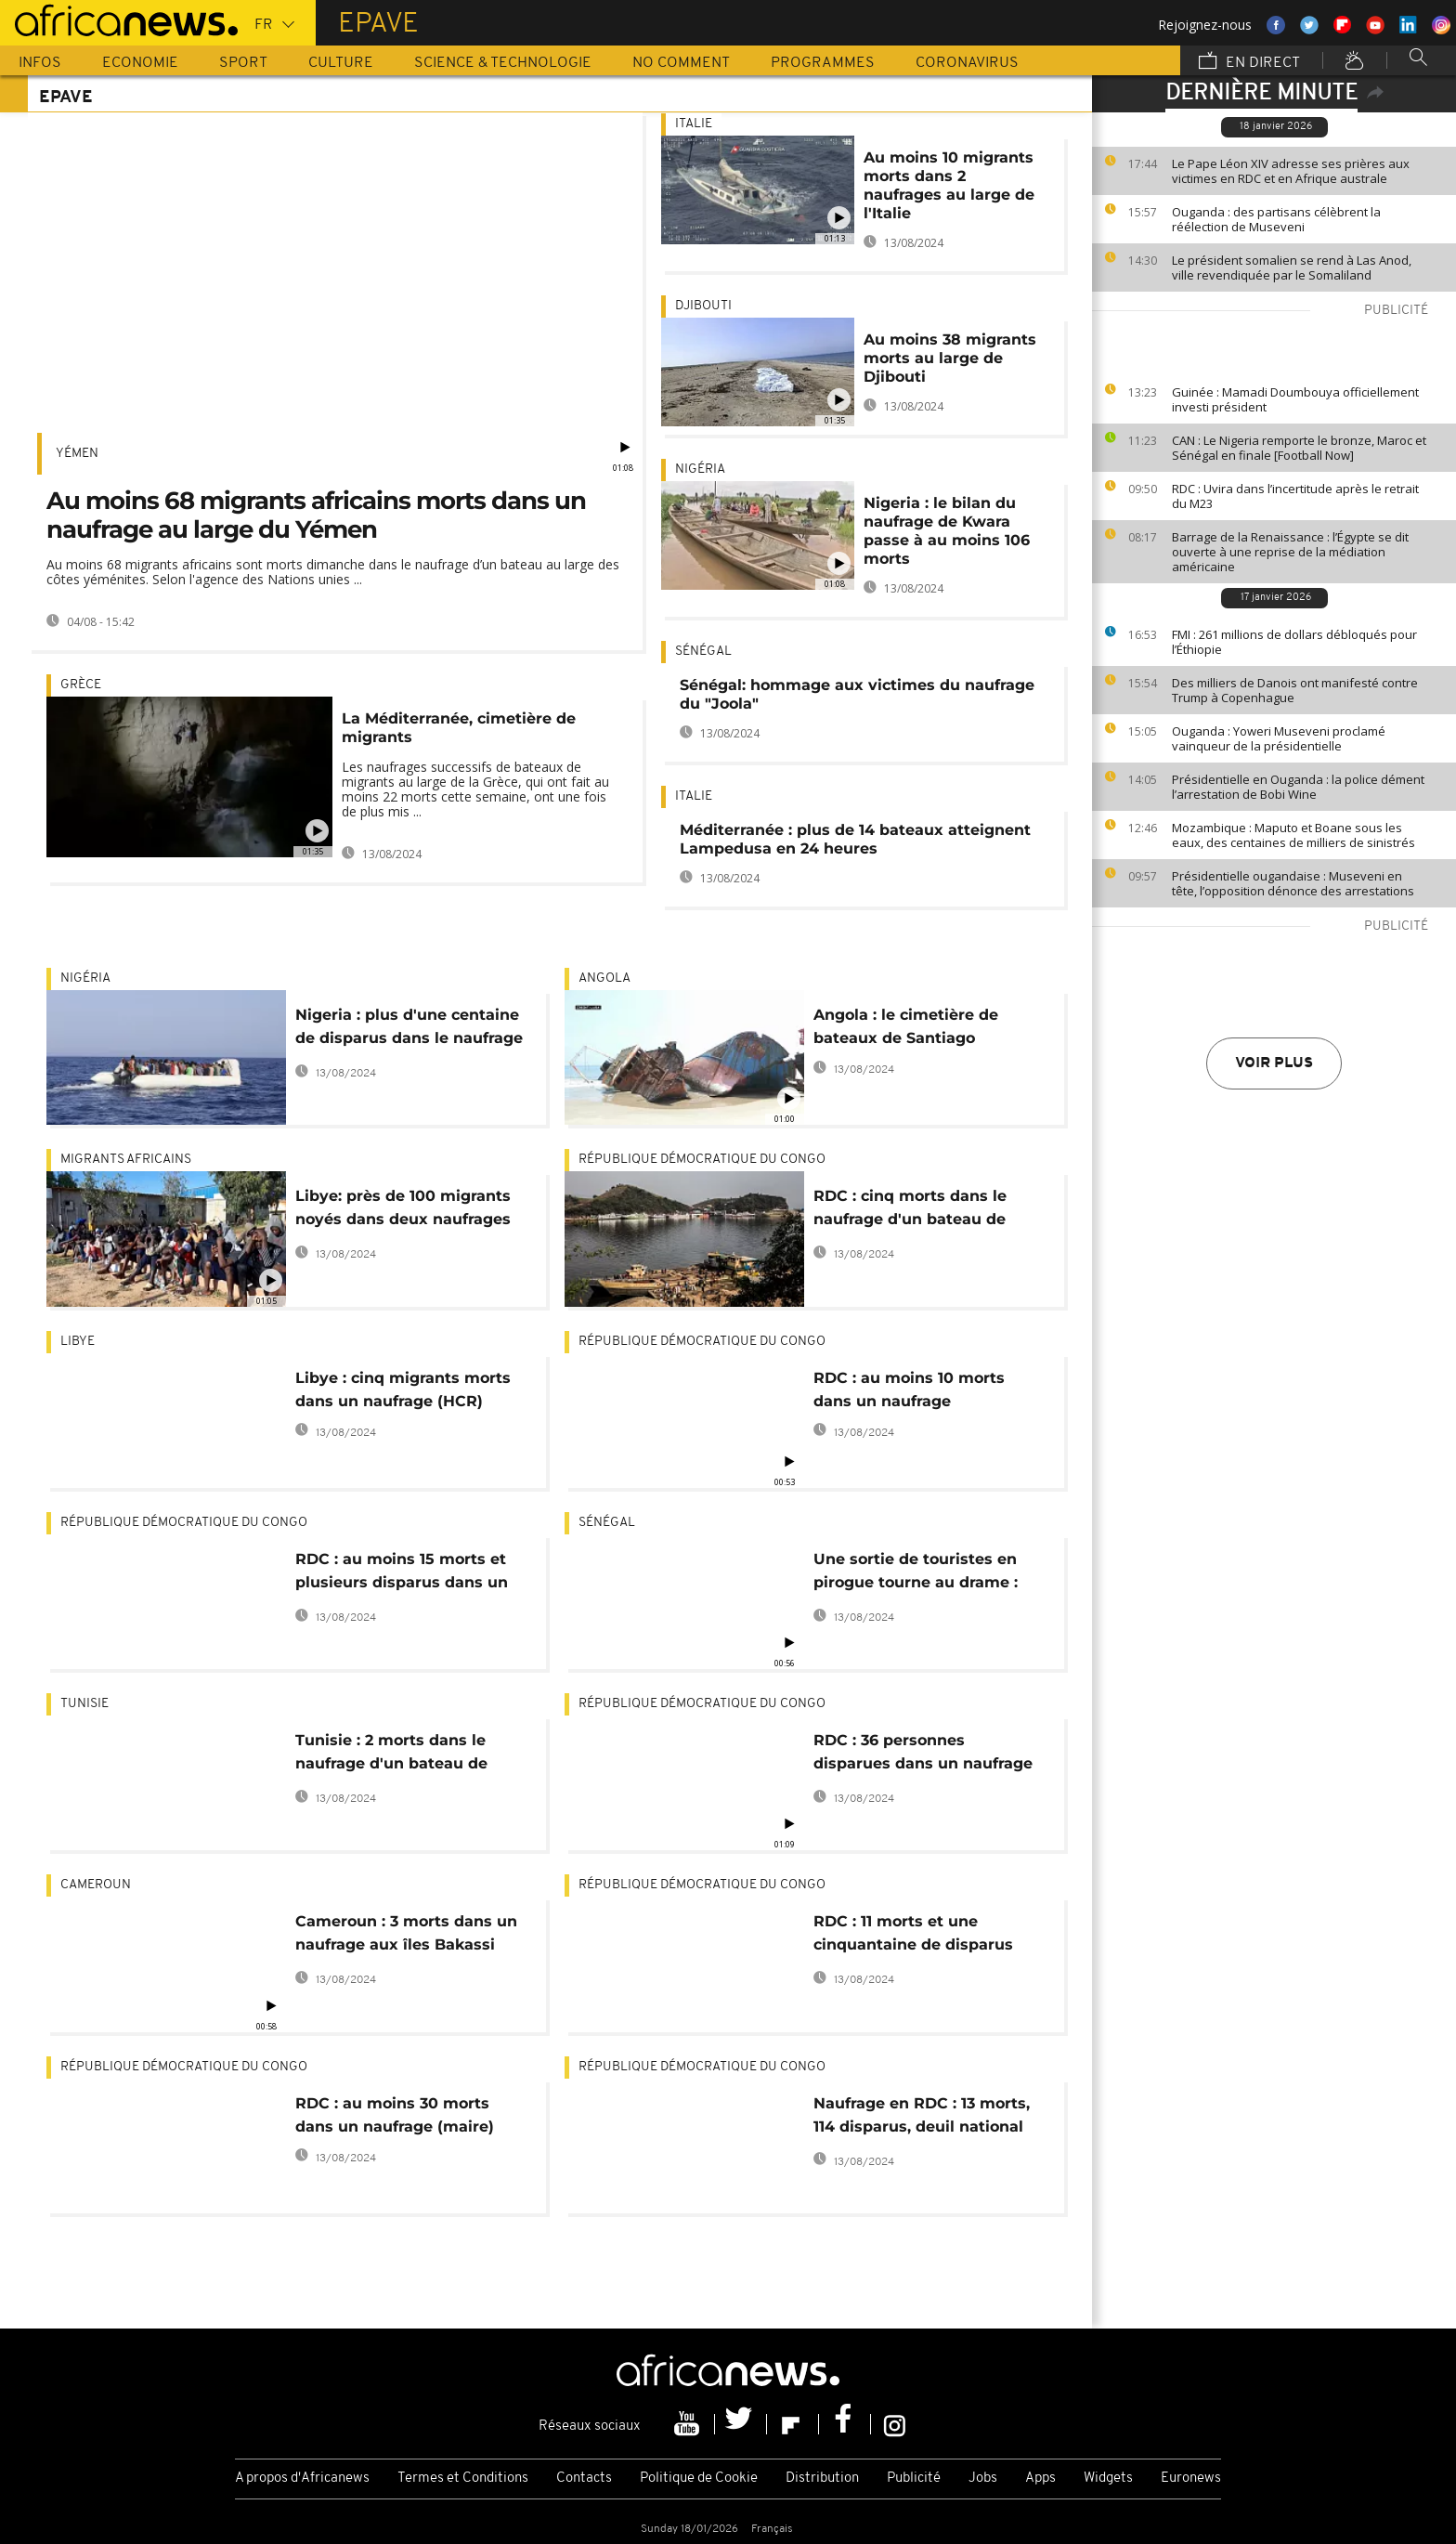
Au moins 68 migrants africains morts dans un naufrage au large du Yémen (316, 515)
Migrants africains (125, 1160)
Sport (243, 63)
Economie (140, 63)
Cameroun (95, 1885)
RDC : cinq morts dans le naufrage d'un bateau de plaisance (910, 1210)
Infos (40, 63)
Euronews (1191, 2478)
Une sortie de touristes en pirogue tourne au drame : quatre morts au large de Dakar (915, 1574)
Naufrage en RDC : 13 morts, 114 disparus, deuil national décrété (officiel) (921, 2118)
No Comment (681, 63)
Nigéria (700, 469)
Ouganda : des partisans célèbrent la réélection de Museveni (1276, 219)
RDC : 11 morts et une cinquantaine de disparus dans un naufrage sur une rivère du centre (914, 1936)
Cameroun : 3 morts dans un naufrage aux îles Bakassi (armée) (406, 1936)
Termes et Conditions (462, 2478)
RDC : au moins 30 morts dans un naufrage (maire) (394, 2114)
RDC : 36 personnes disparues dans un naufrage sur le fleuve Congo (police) (923, 1755)
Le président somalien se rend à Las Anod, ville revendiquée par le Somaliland (1291, 267)
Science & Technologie (503, 63)
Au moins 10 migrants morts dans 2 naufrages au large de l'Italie (949, 185)
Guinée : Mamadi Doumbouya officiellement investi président (1295, 399)
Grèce (80, 685)
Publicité (914, 2478)
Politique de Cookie (699, 2478)
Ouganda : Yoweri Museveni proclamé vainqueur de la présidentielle (1278, 738)
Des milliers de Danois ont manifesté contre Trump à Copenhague (1295, 690)
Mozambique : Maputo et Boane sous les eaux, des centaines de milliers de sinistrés (1293, 835)
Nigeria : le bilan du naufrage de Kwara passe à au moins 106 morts (947, 531)
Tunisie (84, 1704)
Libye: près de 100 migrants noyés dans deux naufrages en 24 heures (403, 1210)
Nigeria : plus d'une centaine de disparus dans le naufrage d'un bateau (409, 1029)
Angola (604, 978)
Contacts (584, 2478)
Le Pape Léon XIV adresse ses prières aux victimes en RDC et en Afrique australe (1291, 171)
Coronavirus (967, 63)
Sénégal (703, 652)
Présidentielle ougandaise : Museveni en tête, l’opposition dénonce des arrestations (1293, 883)
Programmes (823, 63)
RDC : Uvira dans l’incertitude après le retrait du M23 (1295, 496)
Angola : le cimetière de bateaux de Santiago (905, 1026)
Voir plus (1274, 1063)
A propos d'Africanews (302, 2478)
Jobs (982, 2478)
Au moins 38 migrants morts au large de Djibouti (950, 358)
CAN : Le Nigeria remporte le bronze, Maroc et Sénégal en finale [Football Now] (1299, 448)
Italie (693, 124)
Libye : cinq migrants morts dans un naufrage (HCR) (403, 1389)
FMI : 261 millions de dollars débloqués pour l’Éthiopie (1294, 642)
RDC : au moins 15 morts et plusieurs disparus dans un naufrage (401, 1574)
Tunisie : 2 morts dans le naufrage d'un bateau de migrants (391, 1755)
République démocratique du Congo (702, 1160)
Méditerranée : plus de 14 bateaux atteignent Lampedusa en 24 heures (855, 839)
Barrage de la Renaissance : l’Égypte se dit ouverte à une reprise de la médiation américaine (1290, 551)
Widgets (1108, 2478)
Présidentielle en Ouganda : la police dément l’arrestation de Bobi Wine (1298, 787)
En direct (1249, 62)
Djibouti (703, 306)
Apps (1040, 2478)
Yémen (77, 454)
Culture (340, 63)
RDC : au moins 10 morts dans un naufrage (909, 1389)
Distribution (822, 2478)
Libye (77, 1342)
